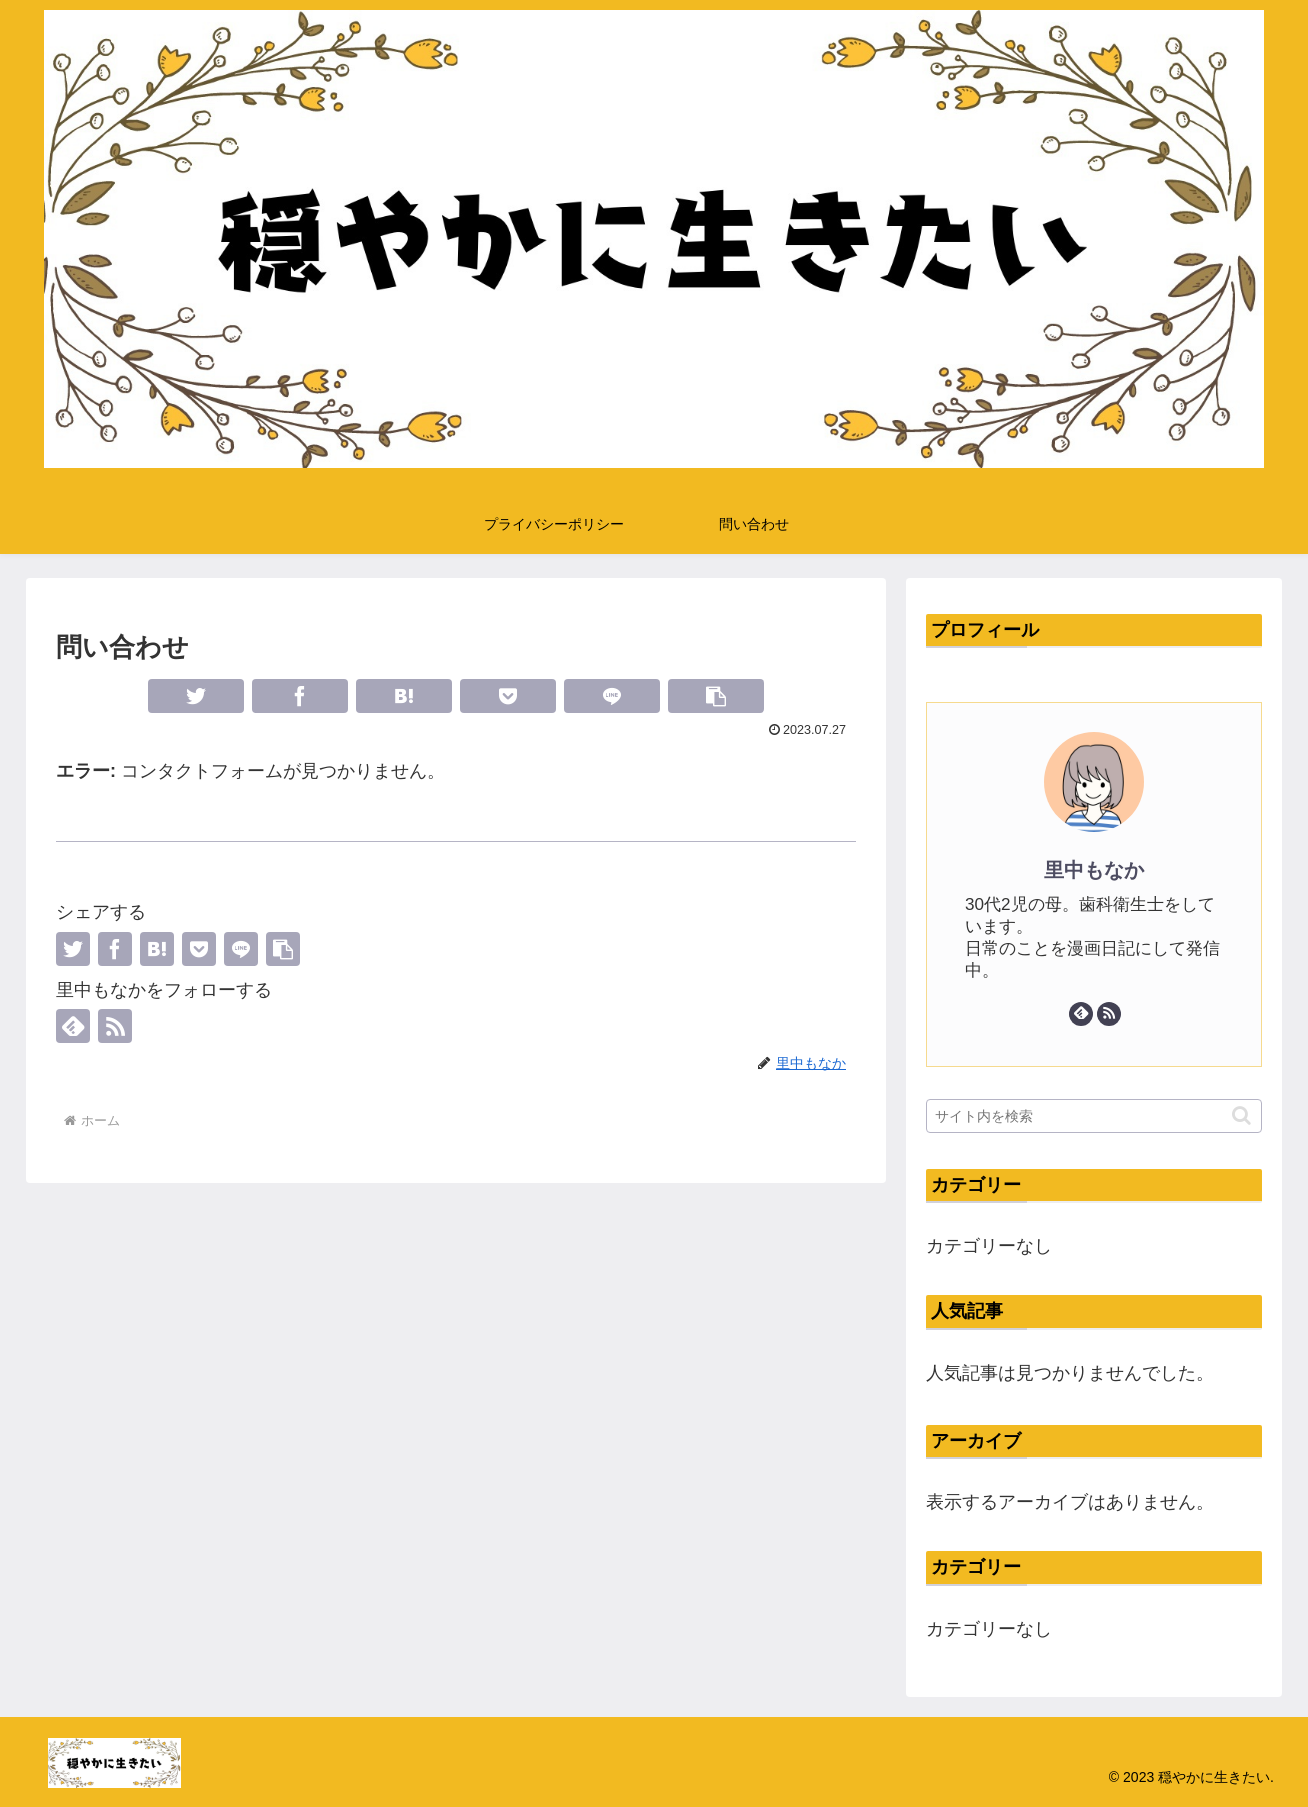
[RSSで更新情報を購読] (115, 1026)
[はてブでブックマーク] (404, 696)
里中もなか (1094, 870)
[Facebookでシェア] (300, 696)
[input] (1094, 1116)
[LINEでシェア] (612, 696)
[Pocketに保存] (508, 696)
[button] (716, 696)
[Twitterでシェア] (196, 696)
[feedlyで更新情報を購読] (73, 1026)
